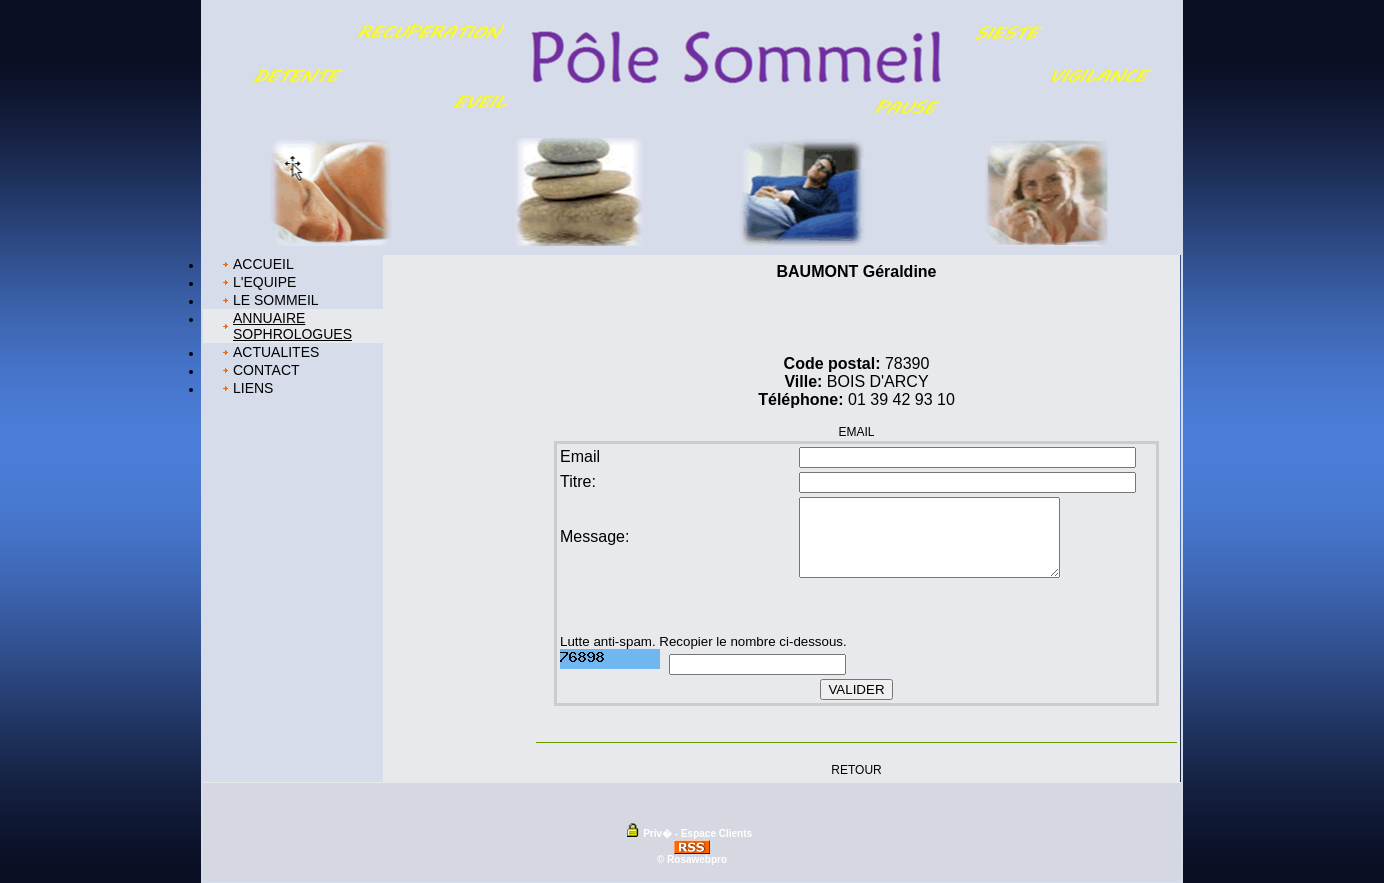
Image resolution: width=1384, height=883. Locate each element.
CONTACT (266, 370)
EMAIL (856, 432)
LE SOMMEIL (276, 300)
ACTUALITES (276, 352)
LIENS (253, 388)
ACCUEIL (263, 264)
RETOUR (856, 769)
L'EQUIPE (264, 282)
